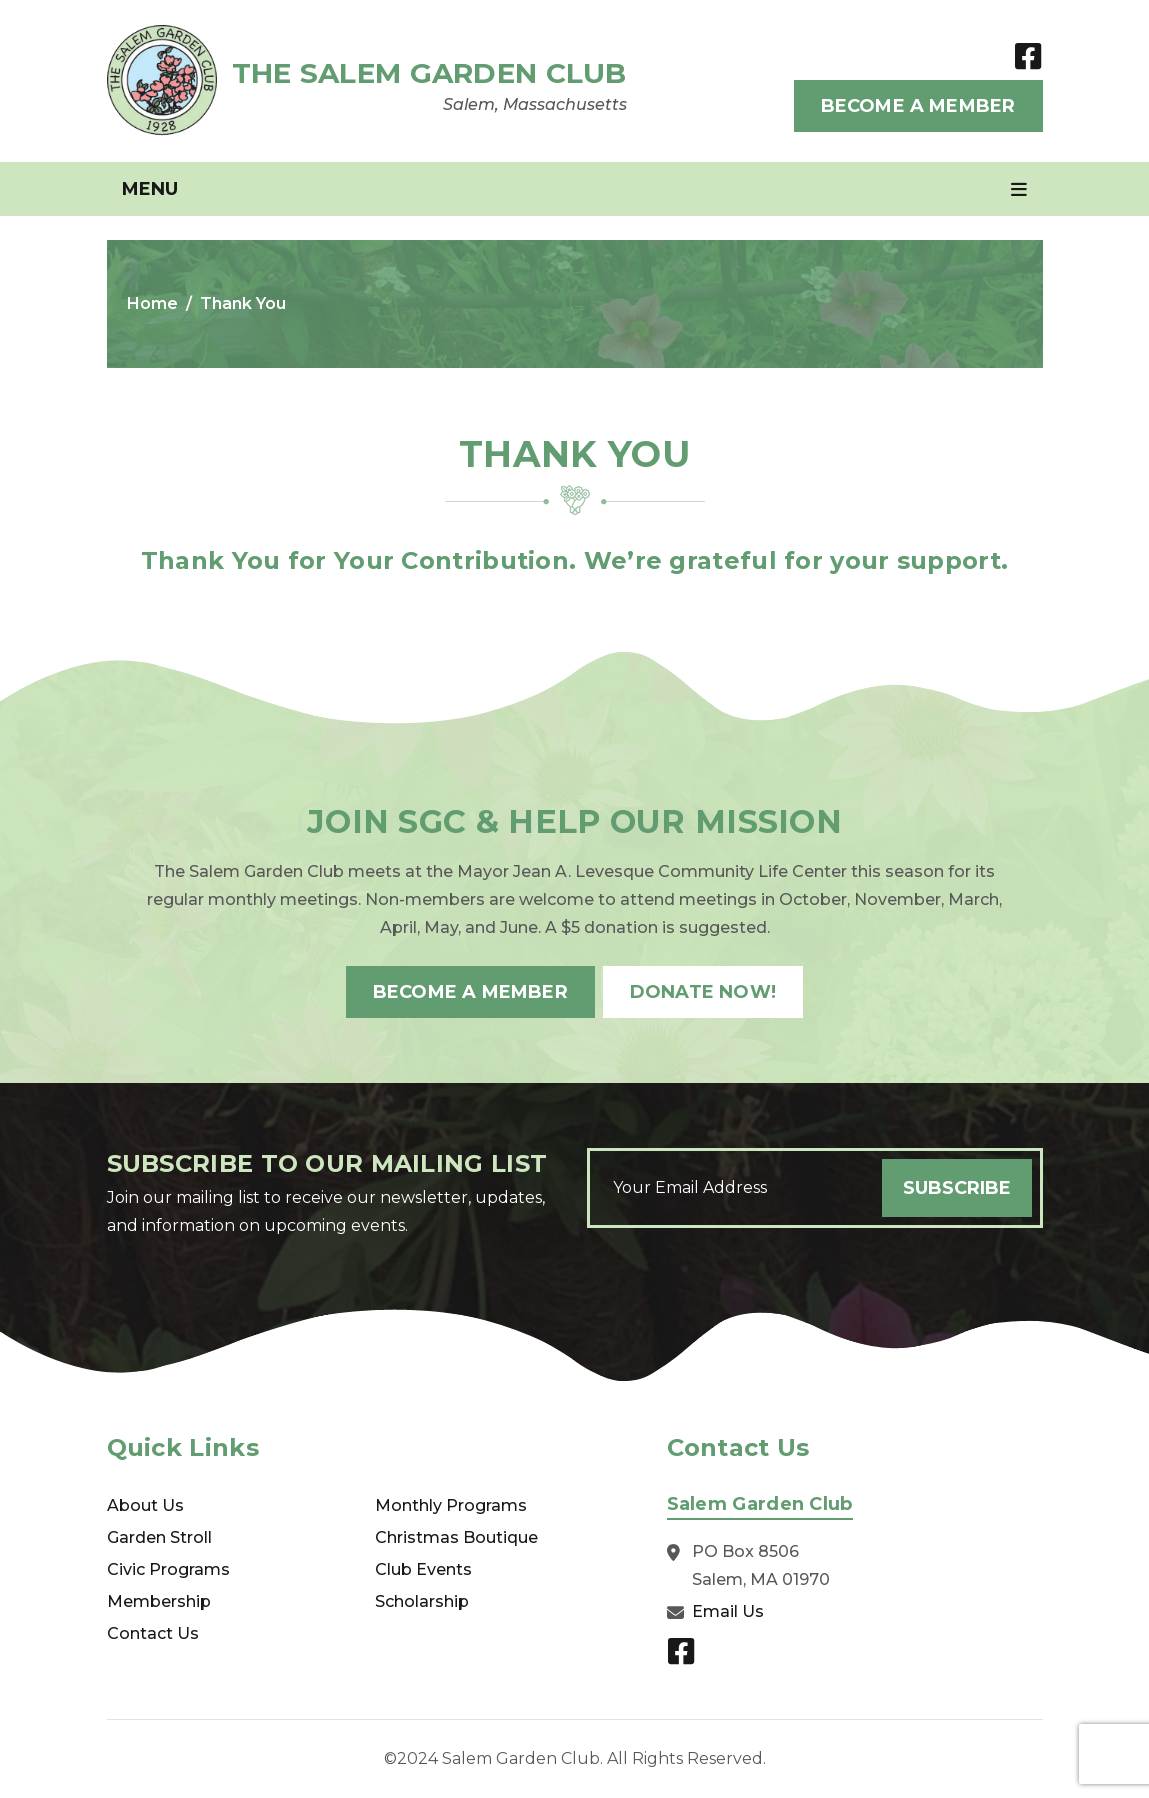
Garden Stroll (159, 1537)
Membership (159, 1601)
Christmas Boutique (456, 1537)
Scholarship (422, 1601)
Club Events (423, 1569)
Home (152, 303)
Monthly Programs (451, 1505)
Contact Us (153, 1633)
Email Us (728, 1611)
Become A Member (918, 106)
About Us (145, 1505)
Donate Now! (703, 992)
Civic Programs (168, 1569)
